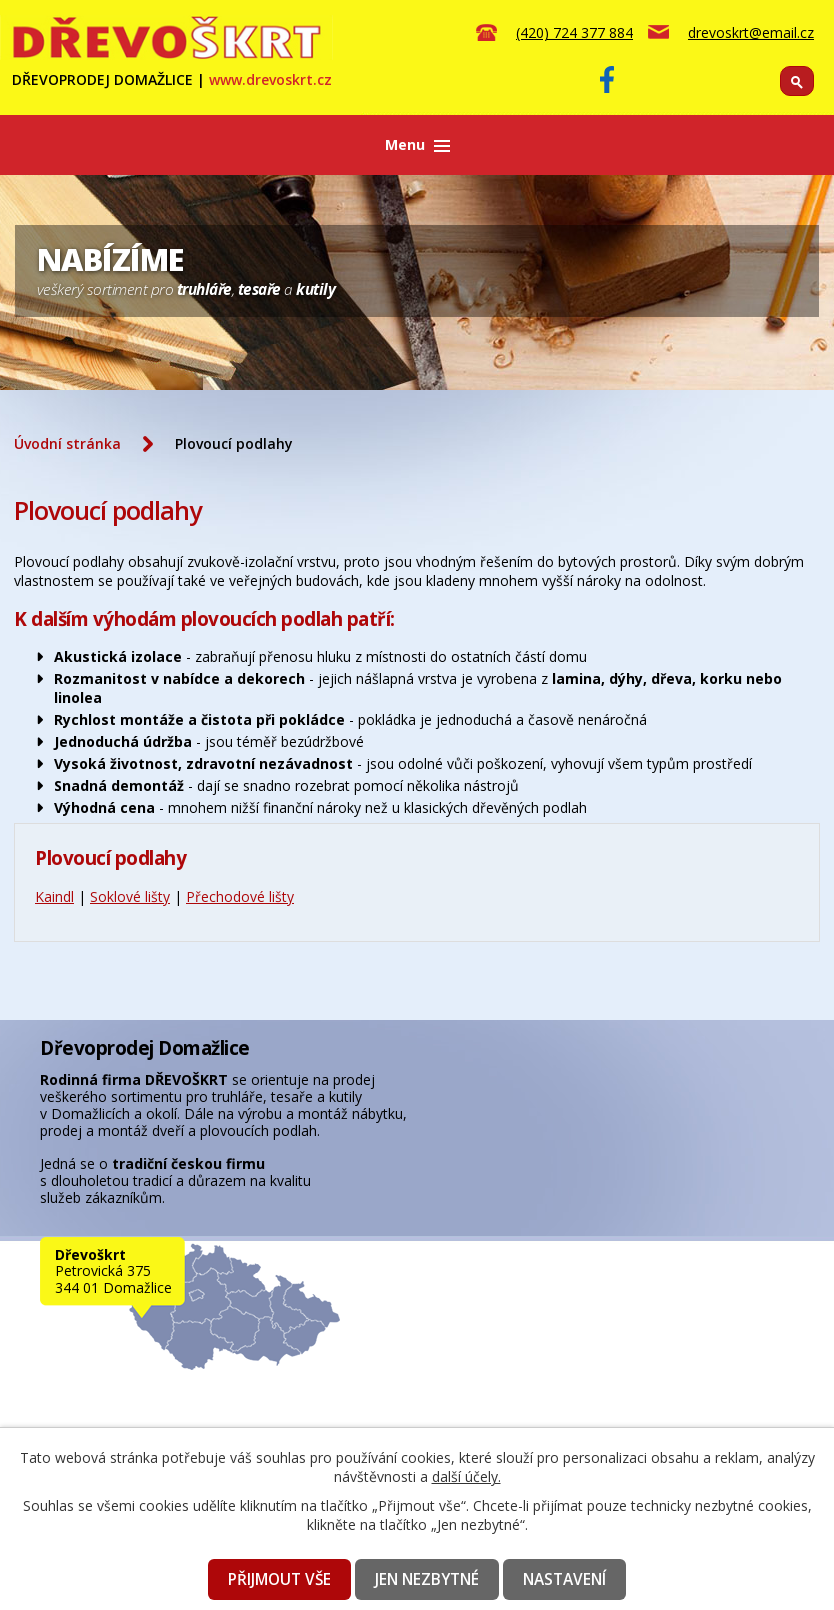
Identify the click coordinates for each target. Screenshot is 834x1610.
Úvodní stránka (67, 443)
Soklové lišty (130, 896)
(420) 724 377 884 (574, 32)
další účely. (466, 1476)
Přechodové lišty (240, 896)
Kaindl (54, 896)
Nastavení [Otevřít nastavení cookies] (564, 1579)
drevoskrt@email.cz (751, 32)
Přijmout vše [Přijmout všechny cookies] (279, 1579)
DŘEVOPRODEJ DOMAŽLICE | (172, 79)
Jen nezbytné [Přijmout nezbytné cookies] (427, 1579)
